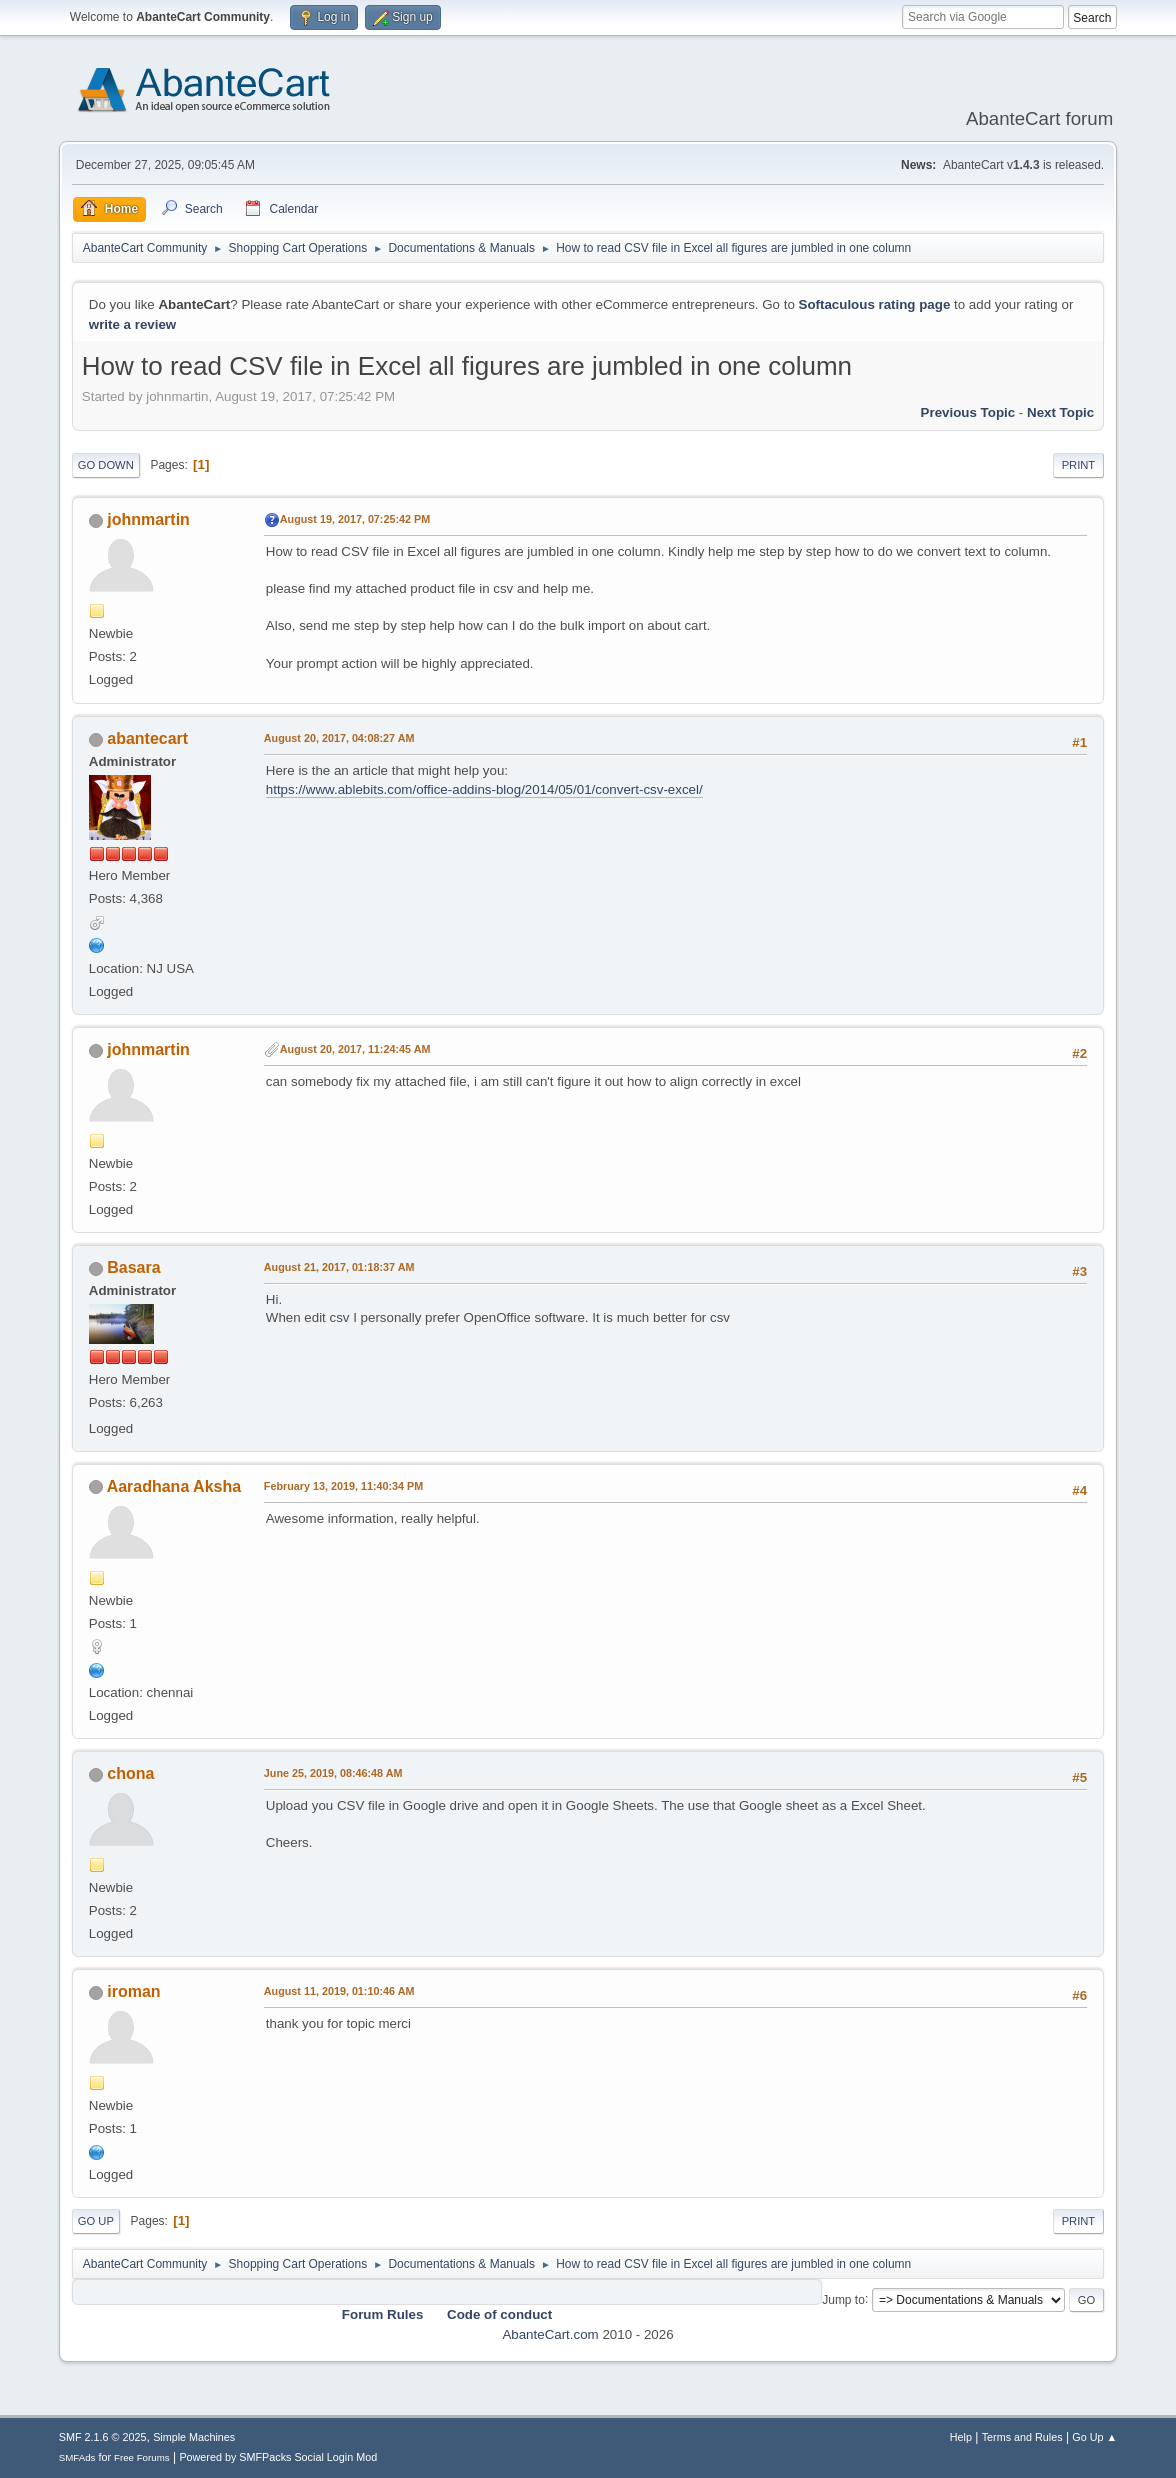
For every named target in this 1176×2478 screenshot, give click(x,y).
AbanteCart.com (550, 2334)
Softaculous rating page (875, 304)
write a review (132, 324)
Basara (133, 1267)
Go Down (106, 465)
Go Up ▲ (1094, 2437)
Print (1079, 465)
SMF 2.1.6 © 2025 (103, 2437)
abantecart (147, 738)
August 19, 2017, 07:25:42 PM (355, 519)
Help (961, 2437)
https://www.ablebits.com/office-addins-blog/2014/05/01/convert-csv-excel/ (484, 789)
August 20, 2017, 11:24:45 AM (355, 1049)
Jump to (843, 2299)
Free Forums (142, 2457)
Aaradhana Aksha (174, 1486)
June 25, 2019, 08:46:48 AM (333, 1773)
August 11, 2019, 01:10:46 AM (339, 1991)
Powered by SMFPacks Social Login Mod (278, 2457)
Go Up (96, 2221)
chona (130, 1773)
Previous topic (968, 412)
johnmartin (148, 519)
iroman (133, 1991)
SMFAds (77, 2457)
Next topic (1060, 412)
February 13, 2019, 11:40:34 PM (343, 1486)
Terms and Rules (1022, 2437)
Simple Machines (194, 2437)
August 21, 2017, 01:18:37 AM (339, 1267)
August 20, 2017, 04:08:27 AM (339, 738)
